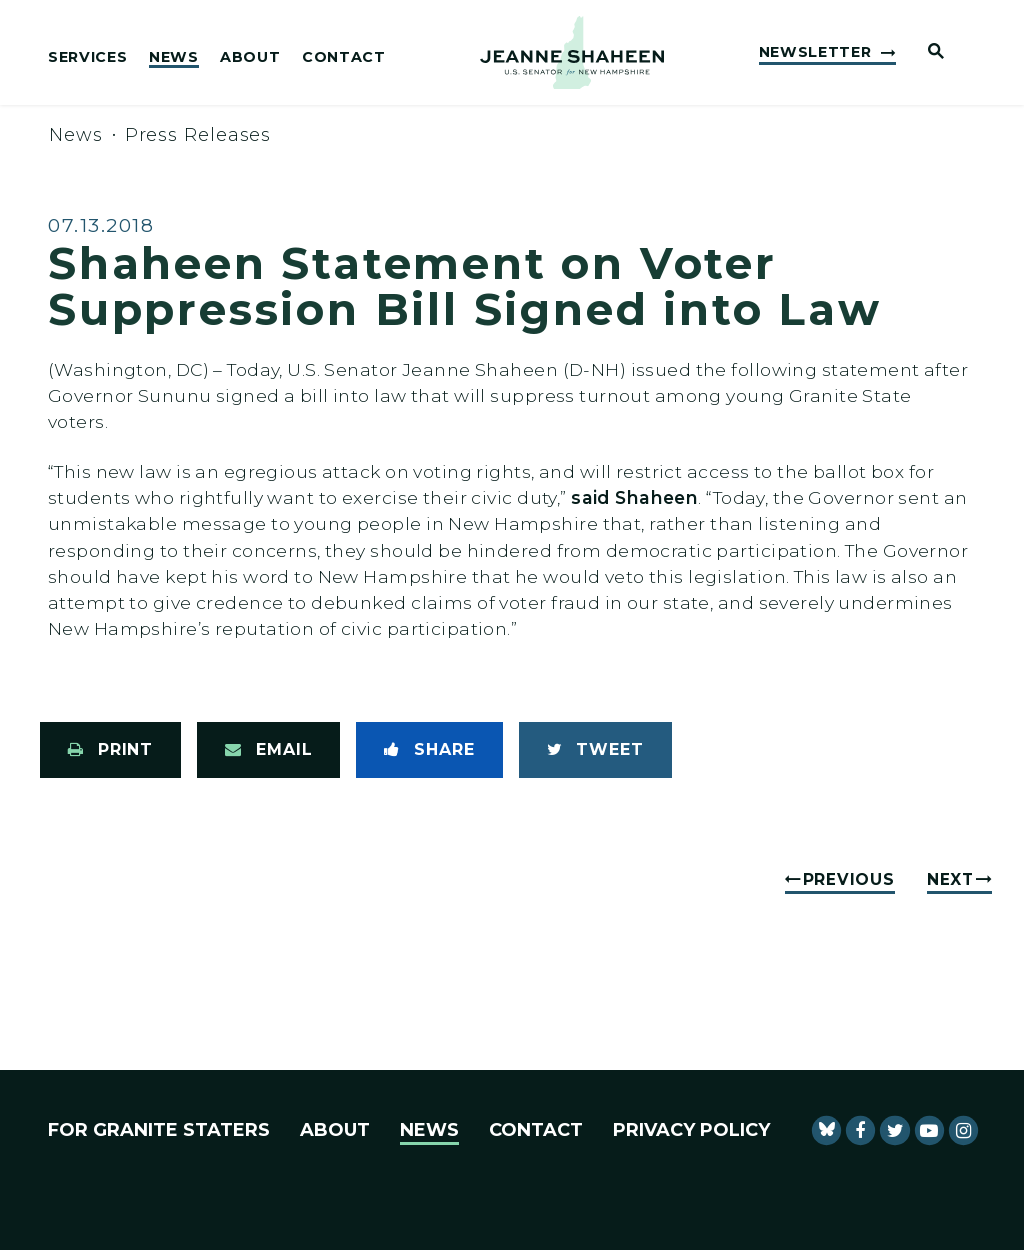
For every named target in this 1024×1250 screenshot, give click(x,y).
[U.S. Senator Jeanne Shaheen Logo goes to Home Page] (572, 53)
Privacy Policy (691, 1130)
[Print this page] (110, 750)
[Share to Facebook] (429, 750)
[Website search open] (928, 52)
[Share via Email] (268, 750)
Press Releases (198, 135)
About (250, 58)
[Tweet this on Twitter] (595, 750)
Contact (344, 58)
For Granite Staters (159, 1130)
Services (87, 58)
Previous (849, 879)
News (174, 58)
